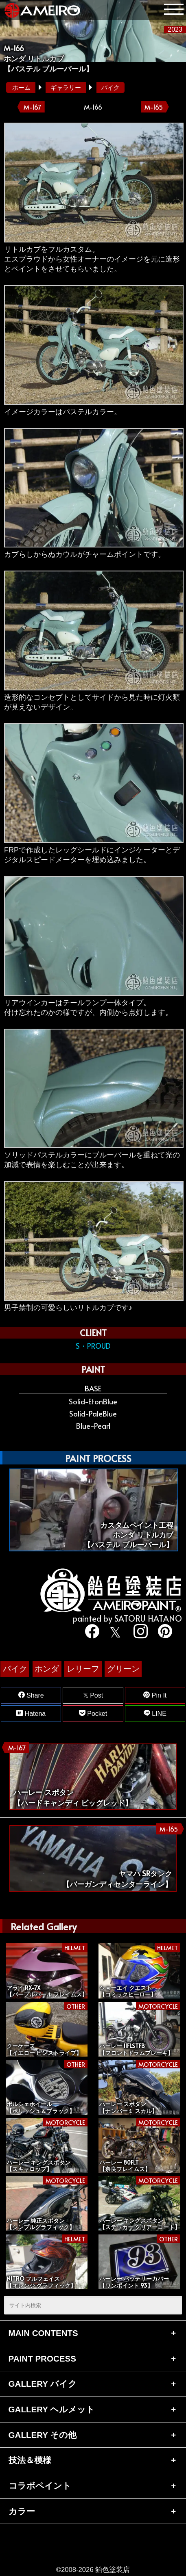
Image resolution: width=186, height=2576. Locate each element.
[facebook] (90, 1632)
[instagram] (138, 1632)
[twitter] (114, 1632)
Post (93, 1695)
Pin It (154, 1695)
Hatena (31, 1713)
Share (31, 1695)
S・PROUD (93, 1346)
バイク (110, 87)
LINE (155, 1713)
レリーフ (83, 1668)
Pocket (93, 1713)
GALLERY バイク (43, 2383)
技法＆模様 (30, 2460)
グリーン (123, 1668)
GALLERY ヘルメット (52, 2409)
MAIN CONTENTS (43, 2333)
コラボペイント (40, 2485)
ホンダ (47, 1668)
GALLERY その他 (43, 2435)
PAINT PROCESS (42, 2358)
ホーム (21, 87)
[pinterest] (163, 1632)
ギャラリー (65, 87)
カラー (22, 2511)
